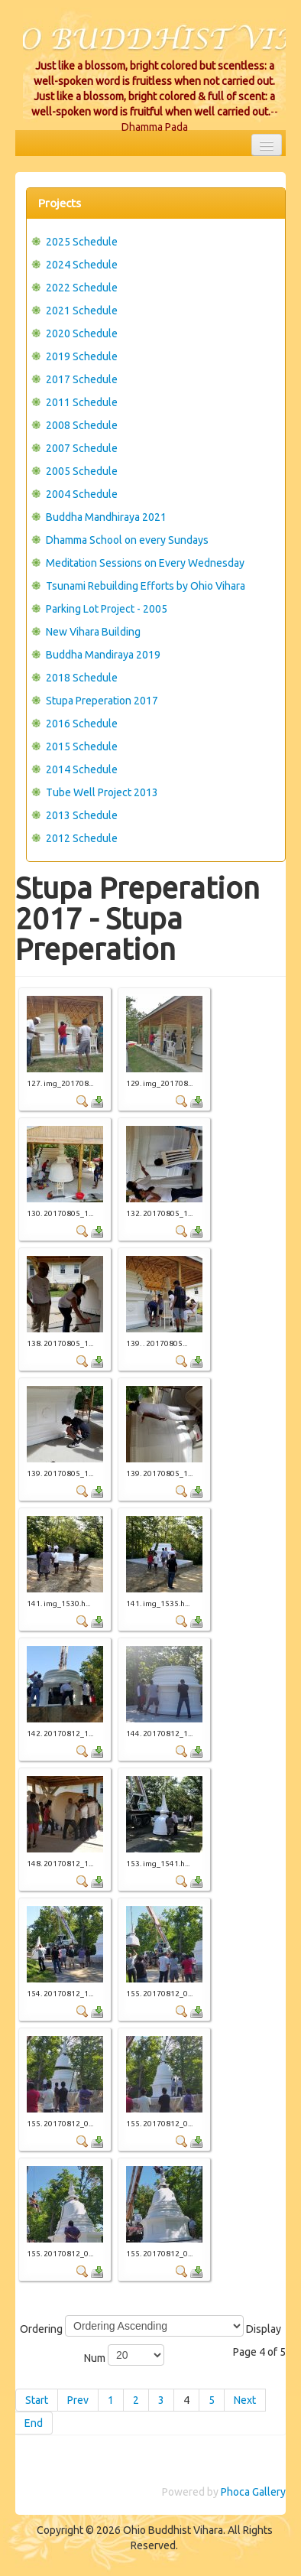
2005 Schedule (82, 471)
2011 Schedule (82, 402)
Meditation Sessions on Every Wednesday (145, 563)
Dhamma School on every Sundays (127, 540)
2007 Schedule (82, 448)
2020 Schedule (82, 333)
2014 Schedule (82, 769)
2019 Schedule (82, 356)
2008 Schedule (82, 425)
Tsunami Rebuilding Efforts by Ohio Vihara (145, 586)
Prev (78, 2400)
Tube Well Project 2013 (102, 792)
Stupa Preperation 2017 (102, 700)
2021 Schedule (82, 310)
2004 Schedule (82, 494)
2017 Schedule (82, 379)
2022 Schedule (82, 287)
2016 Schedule (82, 723)
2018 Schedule (82, 678)
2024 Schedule (82, 265)
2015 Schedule (82, 746)
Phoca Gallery (253, 2492)
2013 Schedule (82, 815)
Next (245, 2400)
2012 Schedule (82, 838)
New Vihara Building (93, 632)
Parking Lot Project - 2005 (106, 609)
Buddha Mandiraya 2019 (103, 655)
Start (36, 2400)
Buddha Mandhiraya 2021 (106, 517)
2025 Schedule (82, 242)
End (33, 2423)
